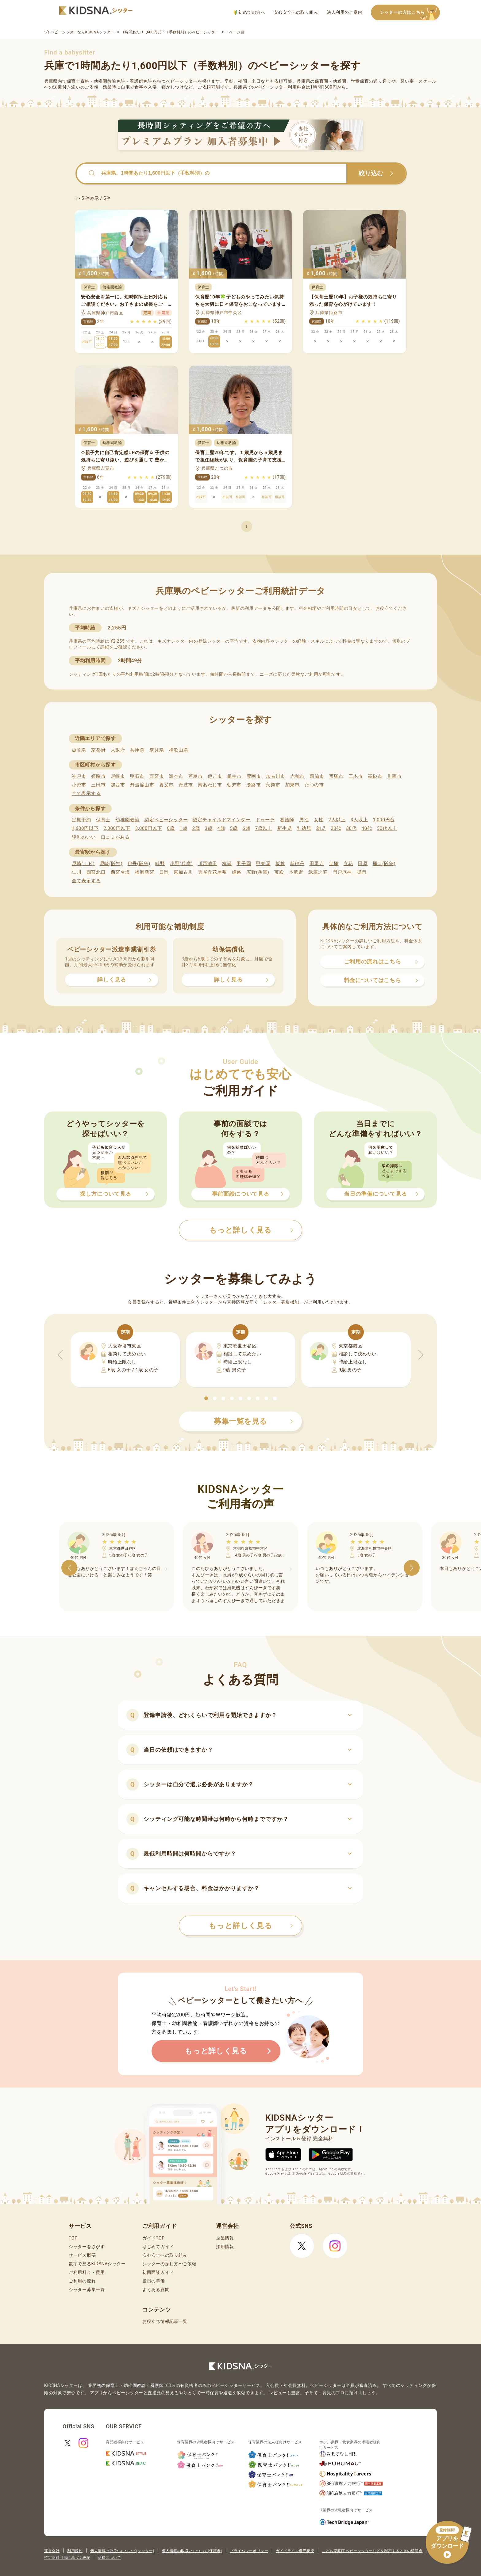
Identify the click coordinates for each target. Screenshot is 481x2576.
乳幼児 (304, 828)
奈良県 (156, 750)
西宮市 (156, 776)
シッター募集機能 (281, 1302)
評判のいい (84, 837)
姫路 (236, 872)
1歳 (183, 828)
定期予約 (81, 820)
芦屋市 (195, 776)
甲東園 (263, 863)
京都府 (98, 750)
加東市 (292, 785)
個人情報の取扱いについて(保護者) (192, 2551)
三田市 (98, 785)
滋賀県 (79, 750)
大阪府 (118, 750)
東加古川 (183, 872)
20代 (336, 828)
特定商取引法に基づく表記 (67, 2557)
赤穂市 (297, 776)
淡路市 (253, 785)
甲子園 (244, 863)
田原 (362, 863)
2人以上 (337, 820)
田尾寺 (317, 863)
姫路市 (98, 776)
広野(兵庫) (257, 872)
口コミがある (115, 837)
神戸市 (79, 776)
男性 (304, 820)
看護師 (287, 820)
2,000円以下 (116, 828)
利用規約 (75, 2551)
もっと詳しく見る (251, 1925)
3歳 (209, 828)
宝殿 (279, 872)
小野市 (79, 785)
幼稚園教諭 (127, 820)
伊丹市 (215, 776)
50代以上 (387, 828)
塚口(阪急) (384, 863)
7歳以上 (263, 828)
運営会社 (52, 2551)
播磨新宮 (144, 872)
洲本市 (176, 776)
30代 (351, 828)
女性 (318, 820)
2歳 (196, 828)
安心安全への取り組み (296, 12)
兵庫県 (137, 750)
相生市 (234, 776)
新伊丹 (297, 863)
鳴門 (361, 872)
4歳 (221, 828)
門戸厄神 (342, 872)
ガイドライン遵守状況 (295, 2551)
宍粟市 (273, 785)
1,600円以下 (85, 828)
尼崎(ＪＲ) (83, 863)
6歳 (246, 828)
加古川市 (275, 776)
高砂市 (375, 776)
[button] (206, 1398)
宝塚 (333, 863)
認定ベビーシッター (166, 820)
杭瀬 (227, 863)
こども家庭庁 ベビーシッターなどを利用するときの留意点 (372, 2551)
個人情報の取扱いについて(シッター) (122, 2551)
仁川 (76, 872)
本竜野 (296, 872)
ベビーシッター (182, 81)
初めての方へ (249, 12)
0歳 (171, 828)
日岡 (164, 872)
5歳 (234, 828)
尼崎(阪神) (111, 863)
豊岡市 (254, 776)
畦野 (160, 863)
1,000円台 (384, 820)
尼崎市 (118, 776)
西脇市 (317, 776)
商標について (109, 2557)
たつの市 (314, 785)
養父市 (166, 785)
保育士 (103, 820)
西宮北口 (96, 872)
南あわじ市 (210, 785)
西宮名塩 (120, 872)
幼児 (321, 828)
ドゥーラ (265, 820)
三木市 (355, 776)
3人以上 (359, 820)
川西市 (394, 776)
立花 (348, 863)
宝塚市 (336, 776)
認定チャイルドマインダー (221, 820)
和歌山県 (178, 750)
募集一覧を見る (253, 1421)
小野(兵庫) (181, 863)
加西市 (118, 785)
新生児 (284, 828)
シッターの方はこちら (410, 13)
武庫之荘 (318, 872)
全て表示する (86, 793)
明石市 (137, 776)
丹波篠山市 (142, 785)
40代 (367, 828)
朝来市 (234, 785)
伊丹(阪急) (139, 863)
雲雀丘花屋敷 (212, 872)
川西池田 (207, 863)
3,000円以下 (148, 828)
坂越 (280, 863)
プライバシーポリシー (249, 2551)
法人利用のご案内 (344, 12)
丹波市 (186, 785)
